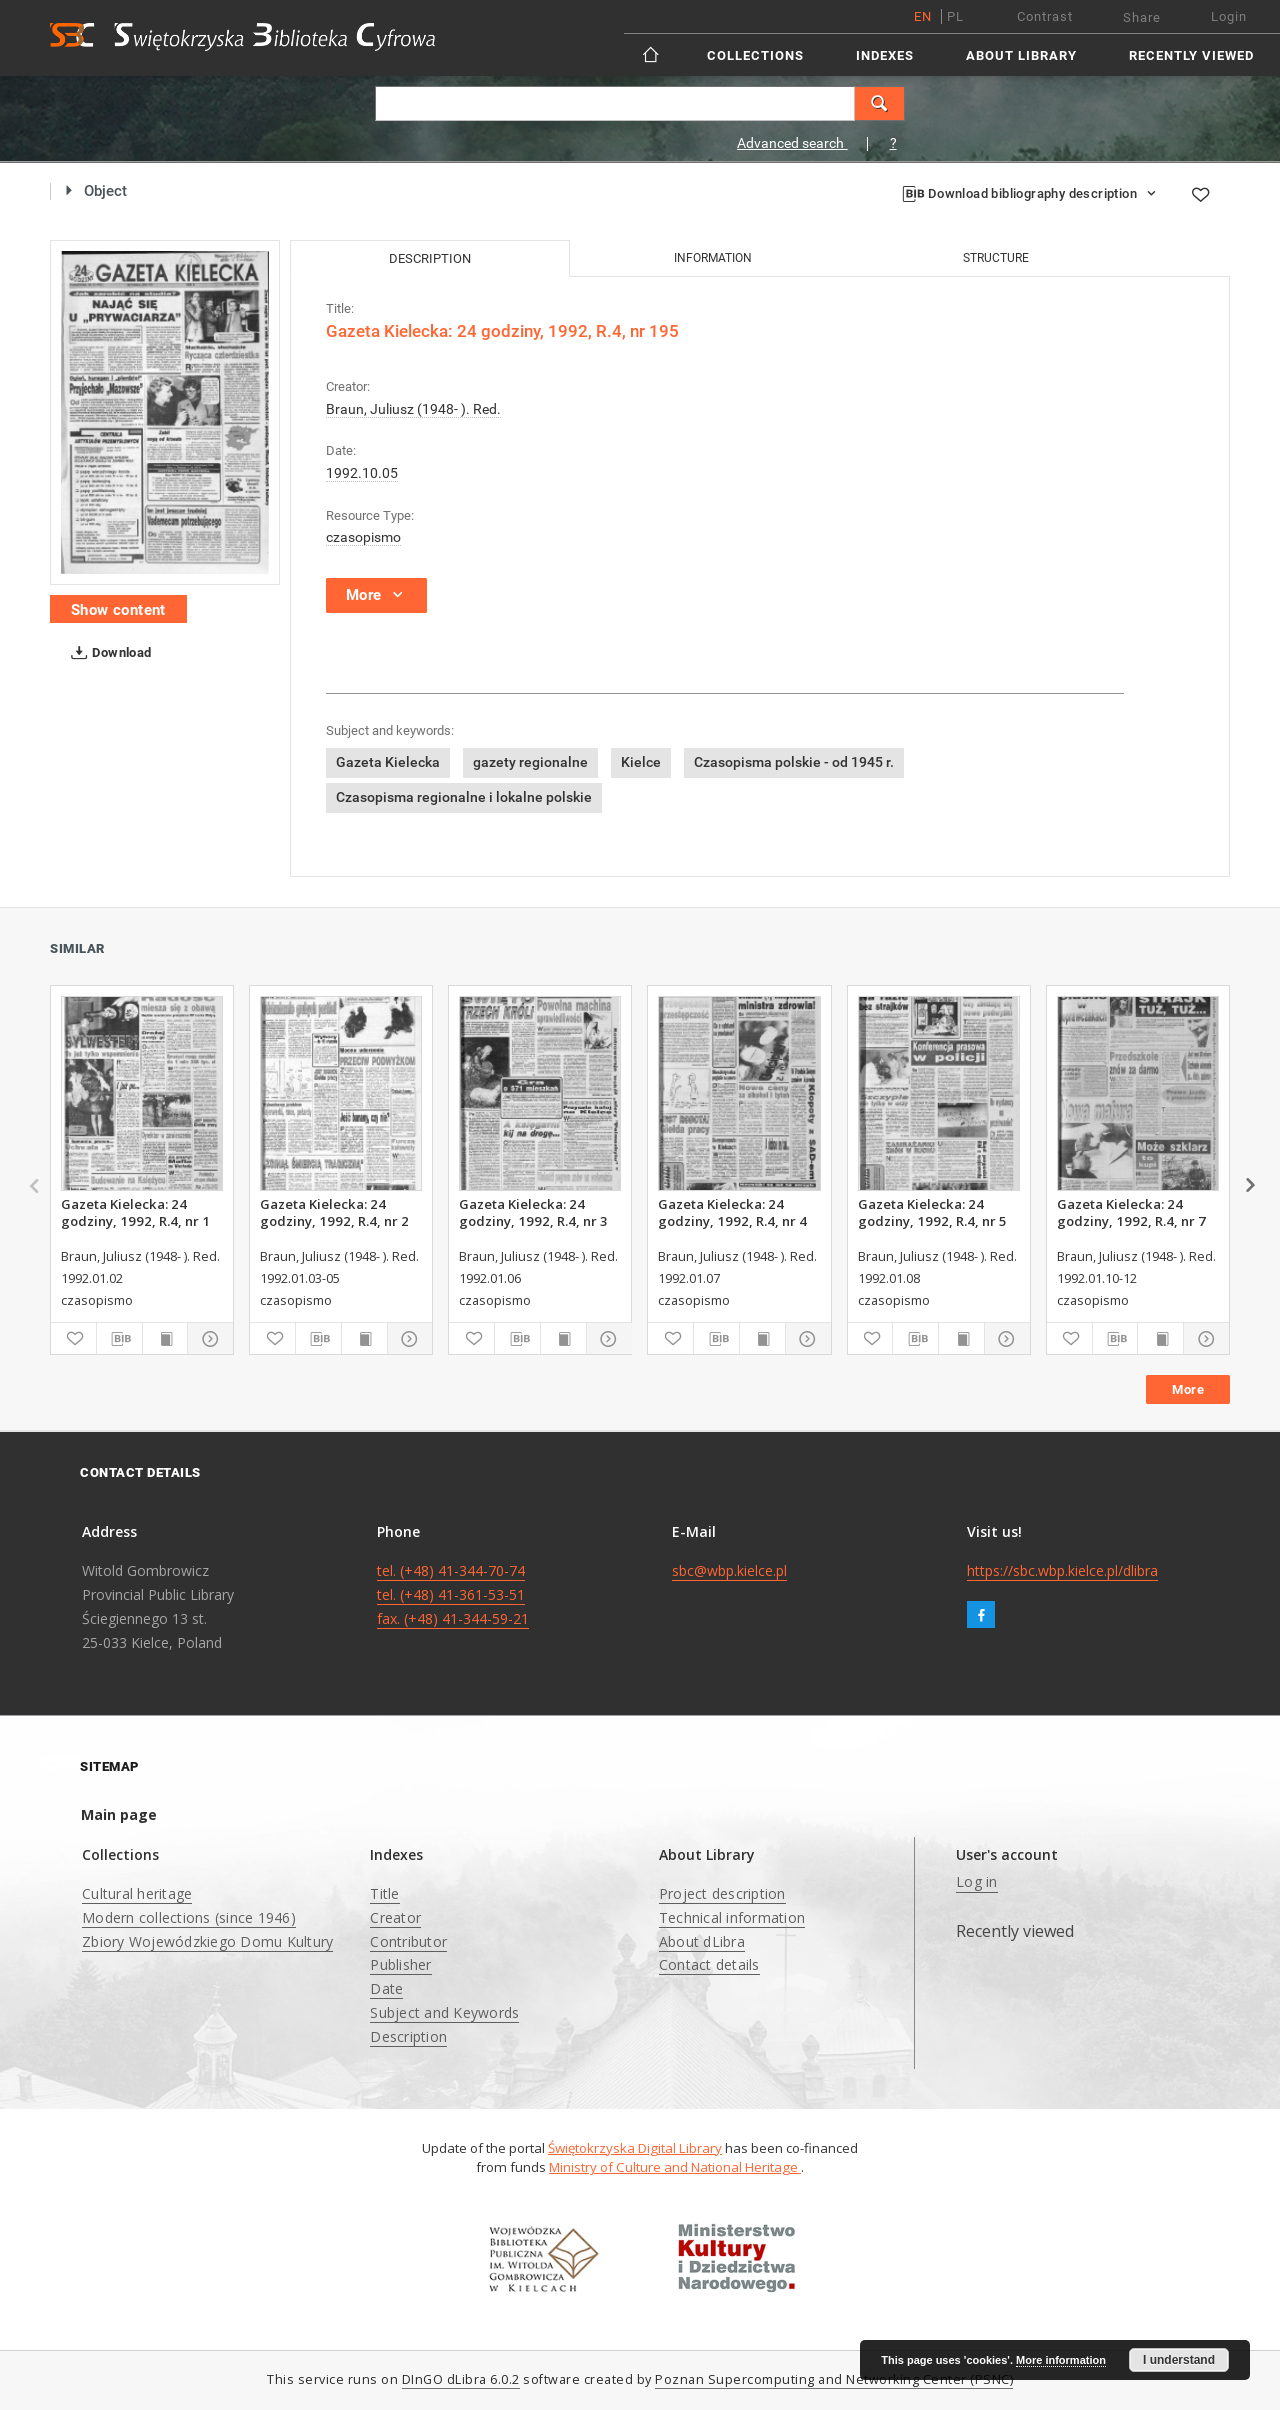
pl (955, 16)
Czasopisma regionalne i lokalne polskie (464, 797)
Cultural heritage (137, 1893)
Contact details (709, 1964)
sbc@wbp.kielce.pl (729, 1570)
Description (408, 2036)
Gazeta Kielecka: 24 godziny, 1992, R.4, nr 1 (135, 1212)
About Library (1021, 55)
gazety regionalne (530, 762)
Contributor (408, 1941)
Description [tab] (430, 258)
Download (107, 653)
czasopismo (363, 537)
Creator (395, 1917)
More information (1061, 2360)
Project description (722, 1893)
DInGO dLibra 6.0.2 (461, 2379)
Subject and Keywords (444, 2012)
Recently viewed (1191, 55)
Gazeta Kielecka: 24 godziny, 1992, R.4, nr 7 (1131, 1212)
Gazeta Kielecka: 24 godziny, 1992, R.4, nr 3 (533, 1212)
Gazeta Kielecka (388, 762)
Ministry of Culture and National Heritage (675, 2167)
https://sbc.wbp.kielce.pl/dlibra (1062, 1570)
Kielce (641, 762)
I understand (1179, 2360)
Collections (755, 55)
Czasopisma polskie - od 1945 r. (794, 762)
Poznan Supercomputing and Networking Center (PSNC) (834, 2379)
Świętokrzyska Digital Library (635, 2148)
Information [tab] (713, 258)
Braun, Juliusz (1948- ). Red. (413, 409)
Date (386, 1988)
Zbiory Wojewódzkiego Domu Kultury (207, 1941)
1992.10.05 (362, 473)
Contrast (1045, 16)
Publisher (400, 1964)
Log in (977, 1881)
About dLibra (702, 1941)
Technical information (732, 1917)
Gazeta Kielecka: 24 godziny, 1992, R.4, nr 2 (334, 1212)
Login (1229, 16)
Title (384, 1893)
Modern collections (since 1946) (189, 1917)
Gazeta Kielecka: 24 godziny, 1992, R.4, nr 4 (732, 1212)
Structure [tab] (996, 258)
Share (1142, 17)
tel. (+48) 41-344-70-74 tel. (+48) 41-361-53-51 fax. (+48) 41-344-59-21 (453, 1594)
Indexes (885, 55)
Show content (118, 610)
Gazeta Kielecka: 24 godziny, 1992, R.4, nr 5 (932, 1212)
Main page (119, 1814)
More (1188, 1389)
